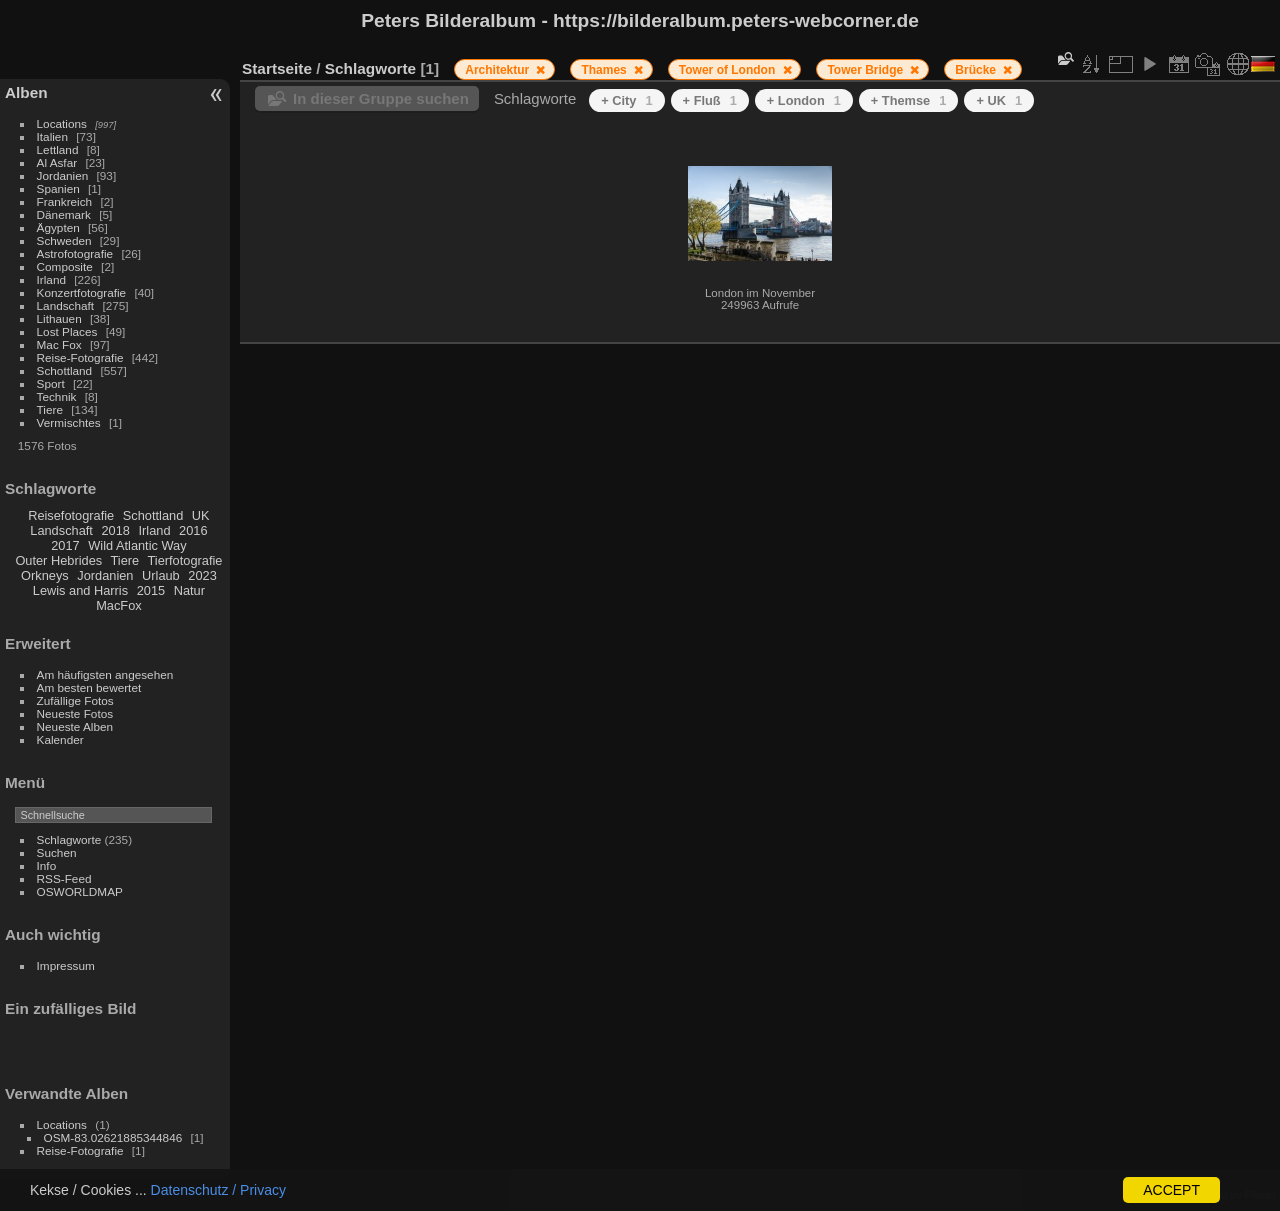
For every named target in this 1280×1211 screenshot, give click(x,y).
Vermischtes (69, 422)
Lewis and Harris (80, 590)
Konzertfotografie (82, 292)
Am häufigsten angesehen (105, 674)
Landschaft (66, 305)
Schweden (64, 240)
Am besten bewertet (89, 687)
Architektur (498, 70)
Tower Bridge (866, 70)
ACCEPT (1171, 1190)
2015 (151, 590)
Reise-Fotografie (80, 357)
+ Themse (909, 100)
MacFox (119, 605)
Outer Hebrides (58, 560)
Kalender (60, 739)
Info (47, 865)
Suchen (57, 852)
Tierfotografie (185, 560)
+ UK (999, 100)
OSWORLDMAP (80, 891)
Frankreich (65, 201)
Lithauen (59, 318)
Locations (62, 123)
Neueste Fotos (75, 713)
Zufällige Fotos (75, 700)
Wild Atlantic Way (137, 545)
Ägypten (58, 227)
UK (201, 515)
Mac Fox (59, 344)
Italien (52, 136)
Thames (605, 70)
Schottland (65, 370)
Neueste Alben (75, 726)
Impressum (66, 965)
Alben (26, 92)
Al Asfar (57, 162)
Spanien (58, 188)
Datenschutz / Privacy (218, 1190)
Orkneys (45, 575)
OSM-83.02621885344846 (113, 1137)
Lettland (58, 149)
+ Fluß (710, 100)
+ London (804, 100)
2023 (202, 575)
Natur (189, 590)
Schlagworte (69, 839)
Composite (65, 266)
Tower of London (729, 70)
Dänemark (64, 214)
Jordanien (63, 175)
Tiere (50, 409)
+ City (626, 100)
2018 (115, 530)
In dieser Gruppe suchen (381, 98)
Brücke (977, 70)
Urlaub (161, 575)
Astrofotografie (75, 253)
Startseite (277, 68)
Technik (57, 396)
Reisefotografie (71, 515)
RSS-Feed (64, 878)
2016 (193, 530)
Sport (51, 383)
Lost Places (67, 331)
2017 (65, 545)
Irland (51, 279)
